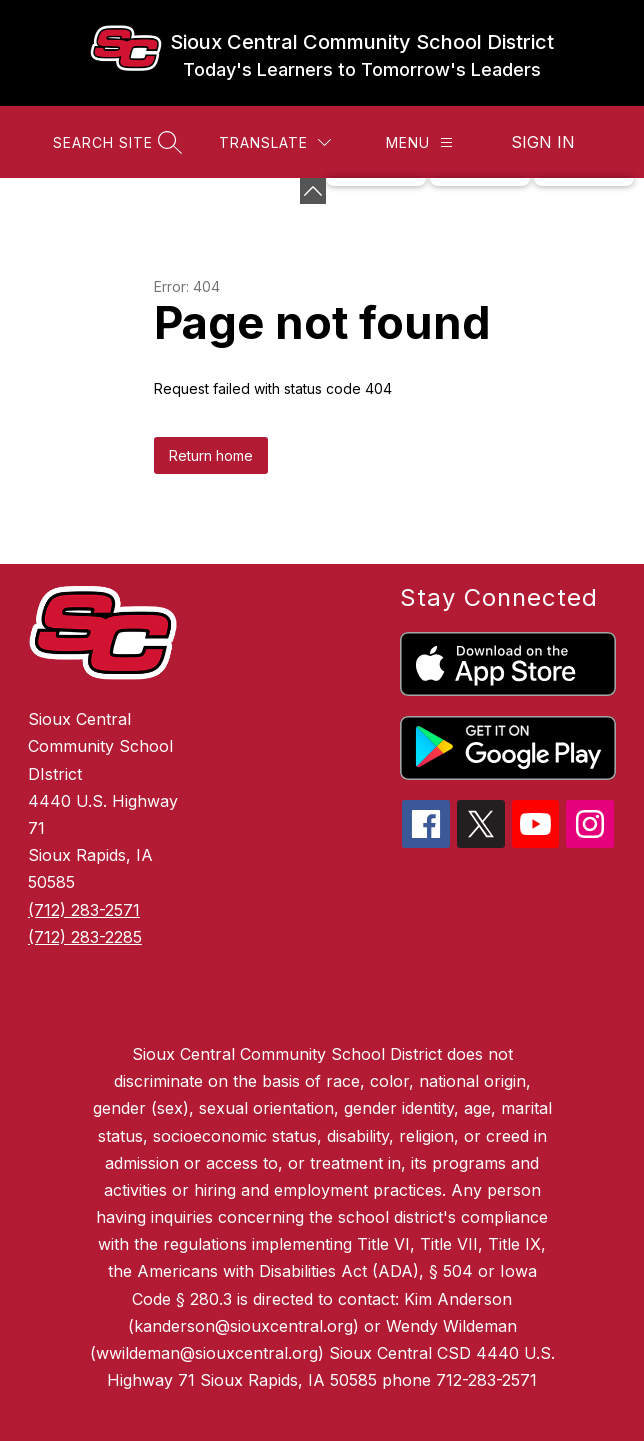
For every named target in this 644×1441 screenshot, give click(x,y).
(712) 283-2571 (84, 910)
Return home (211, 455)
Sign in (543, 142)
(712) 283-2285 (85, 937)
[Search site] (115, 142)
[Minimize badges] (313, 191)
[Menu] (419, 142)
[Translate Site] (275, 142)
